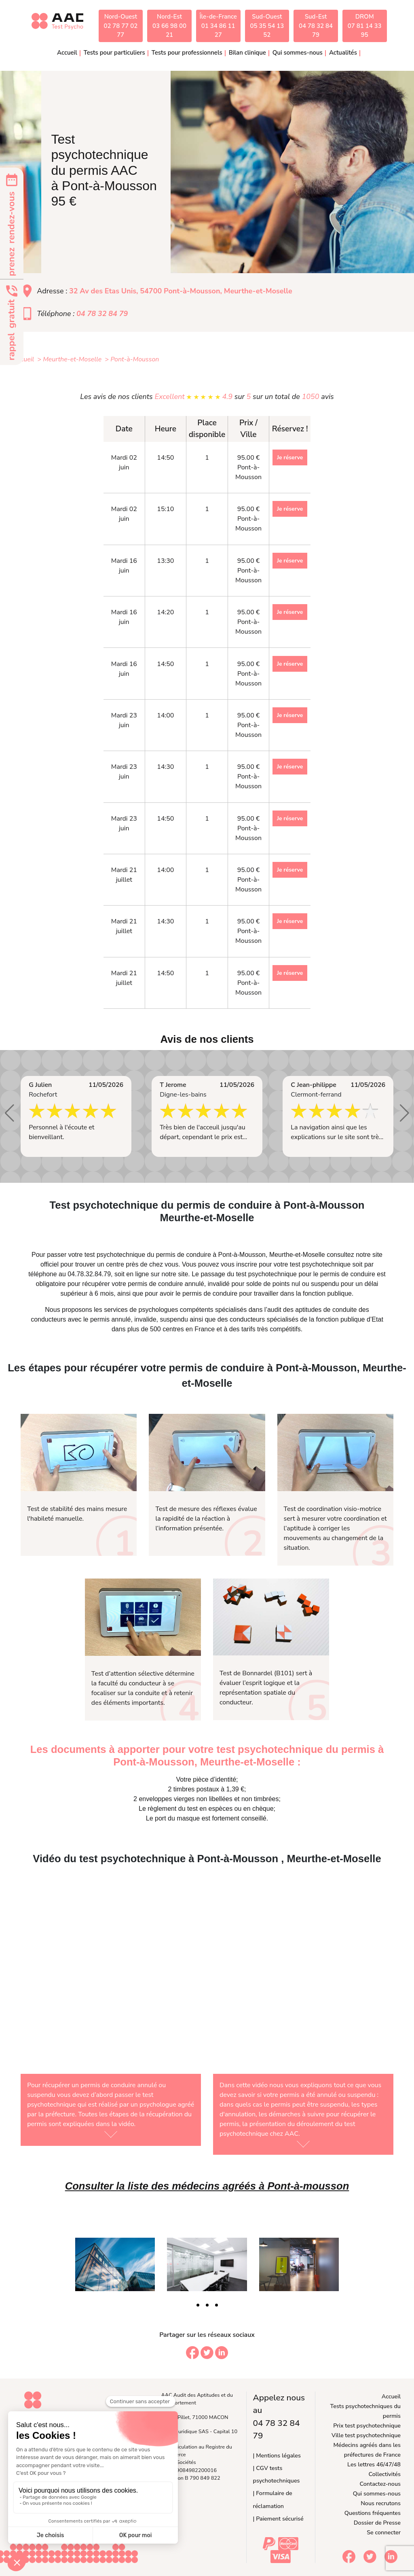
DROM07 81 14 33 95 (365, 26)
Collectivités (385, 2474)
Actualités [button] (343, 53)
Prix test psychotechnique (367, 2425)
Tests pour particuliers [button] (114, 53)
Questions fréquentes (372, 2513)
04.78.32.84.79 (89, 1274)
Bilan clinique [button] (247, 53)
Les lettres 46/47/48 (374, 2464)
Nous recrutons (381, 2503)
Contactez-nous (380, 2484)
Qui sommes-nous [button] (297, 53)
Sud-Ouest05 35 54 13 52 (267, 26)
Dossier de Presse (377, 2523)
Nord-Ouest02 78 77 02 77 (120, 26)
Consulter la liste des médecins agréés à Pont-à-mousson (207, 2186)
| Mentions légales (277, 2455)
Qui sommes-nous (377, 2493)
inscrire (246, 1264)
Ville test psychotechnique (366, 2435)
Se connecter (384, 2532)
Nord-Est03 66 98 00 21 (169, 26)
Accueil (67, 53)
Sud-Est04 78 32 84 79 (316, 26)
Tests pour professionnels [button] (187, 53)
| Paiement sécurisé (278, 2518)
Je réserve (290, 457)
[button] (9, 1113)
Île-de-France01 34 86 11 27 (218, 26)
